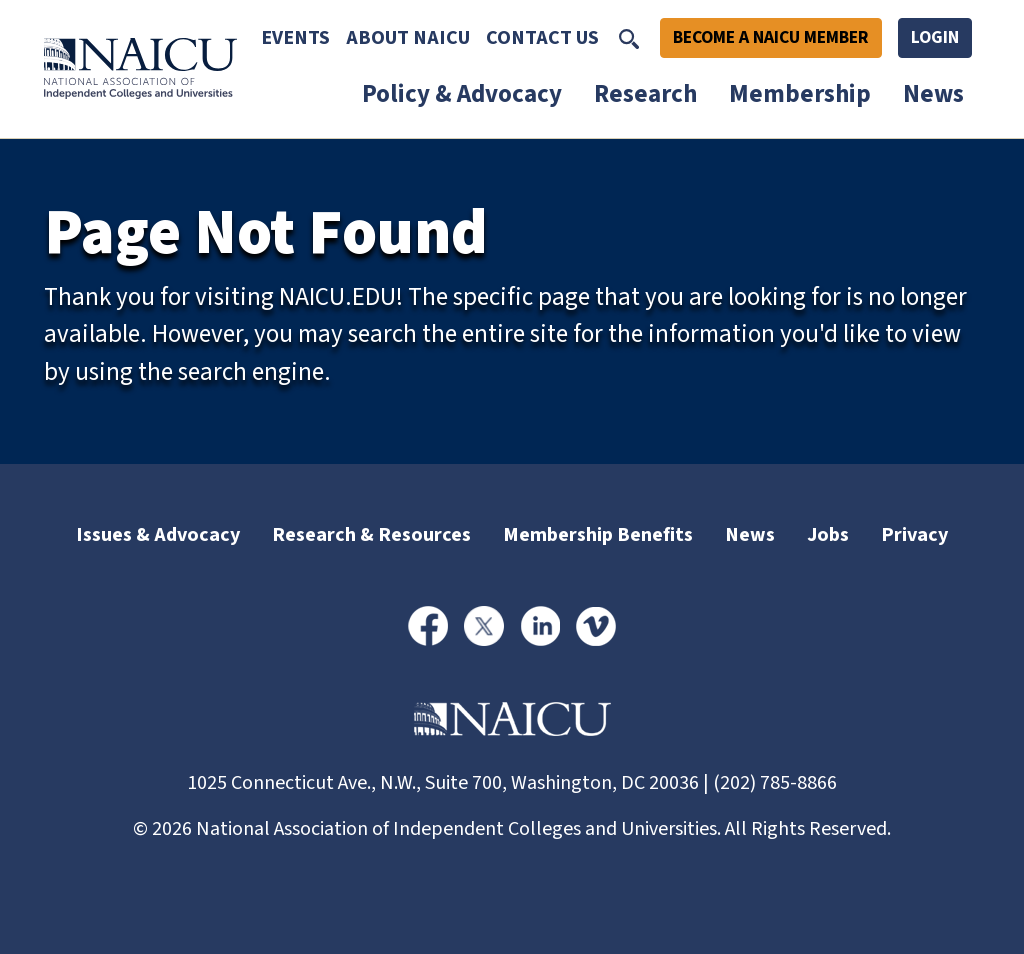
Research (645, 94)
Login (935, 37)
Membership (800, 94)
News (933, 94)
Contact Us (542, 38)
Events (295, 38)
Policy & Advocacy (462, 94)
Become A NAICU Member (771, 37)
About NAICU (408, 38)
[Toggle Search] (629, 38)
